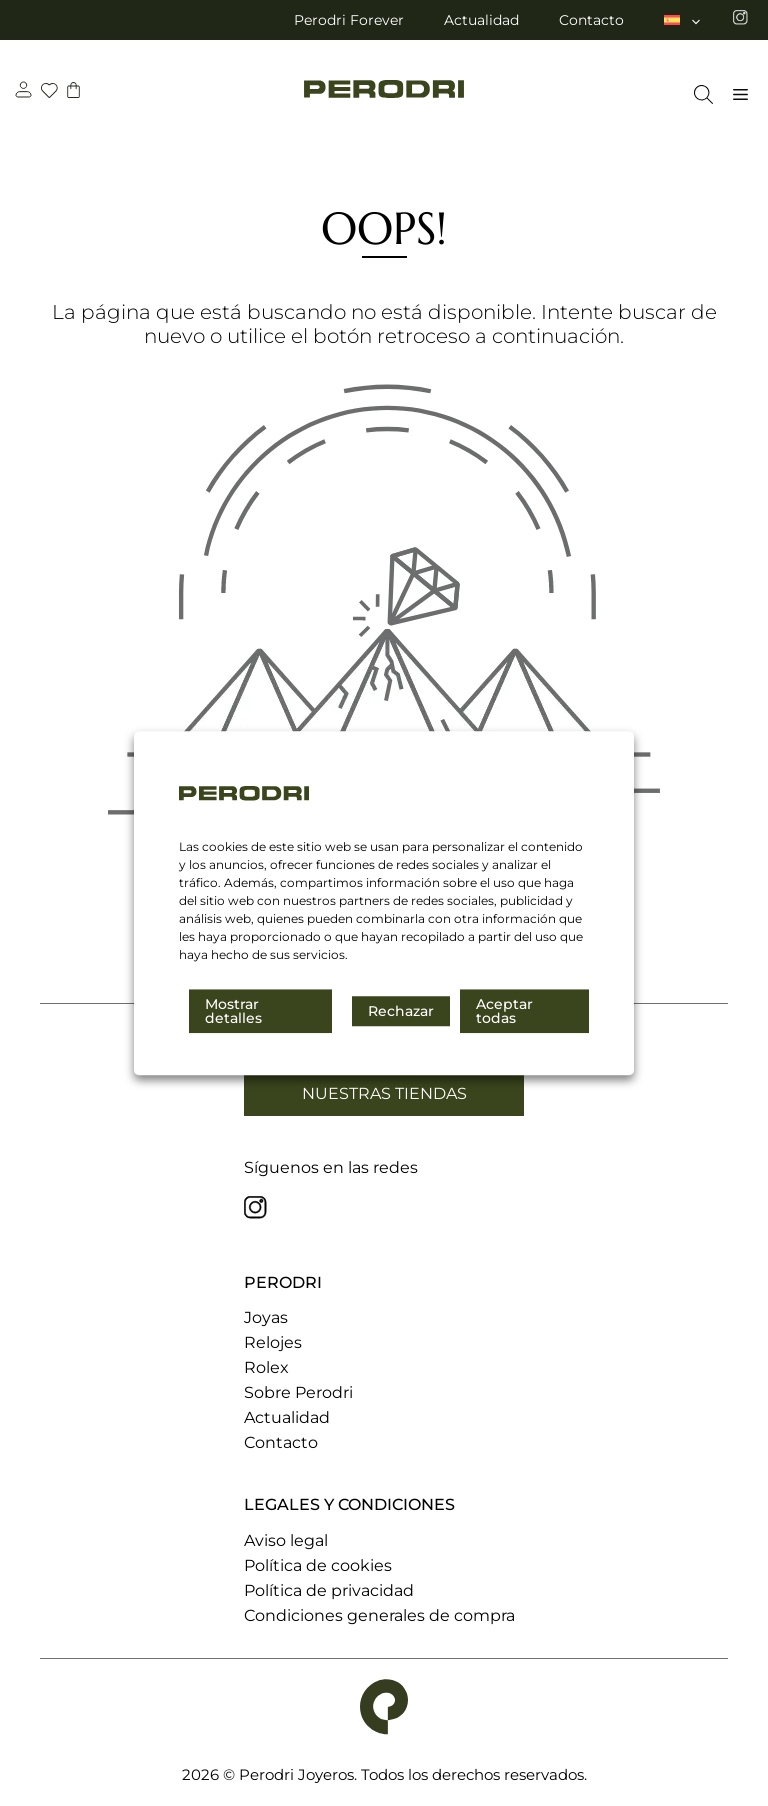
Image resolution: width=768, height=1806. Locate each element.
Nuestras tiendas (384, 1093)
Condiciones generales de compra (379, 1615)
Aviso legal (286, 1540)
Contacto (591, 20)
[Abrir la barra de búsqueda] (698, 94)
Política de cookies (318, 1565)
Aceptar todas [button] (504, 1011)
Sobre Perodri (298, 1392)
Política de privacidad (329, 1590)
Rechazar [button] (401, 1011)
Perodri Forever (349, 20)
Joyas (266, 1317)
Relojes (273, 1342)
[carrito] (76, 92)
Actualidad (481, 20)
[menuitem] (683, 20)
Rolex (266, 1367)
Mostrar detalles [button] (233, 1011)
